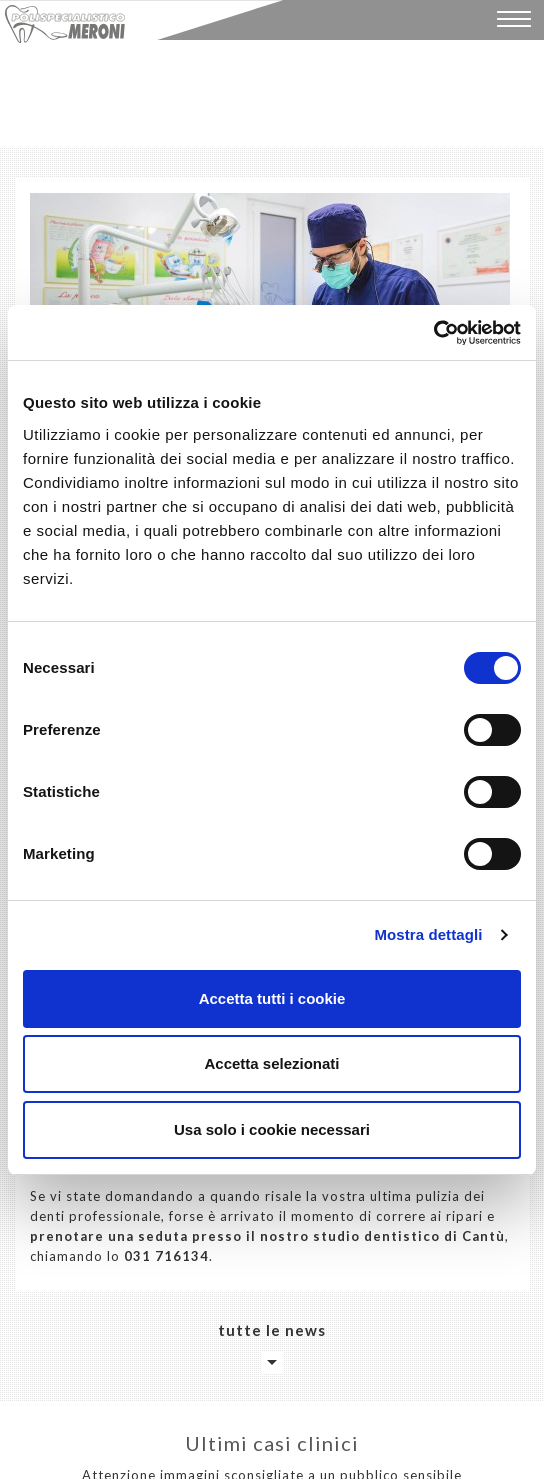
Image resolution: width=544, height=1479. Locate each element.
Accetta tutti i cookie (272, 998)
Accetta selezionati (271, 1063)
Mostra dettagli (428, 934)
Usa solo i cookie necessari (272, 1129)
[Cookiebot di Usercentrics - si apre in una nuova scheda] (433, 333)
